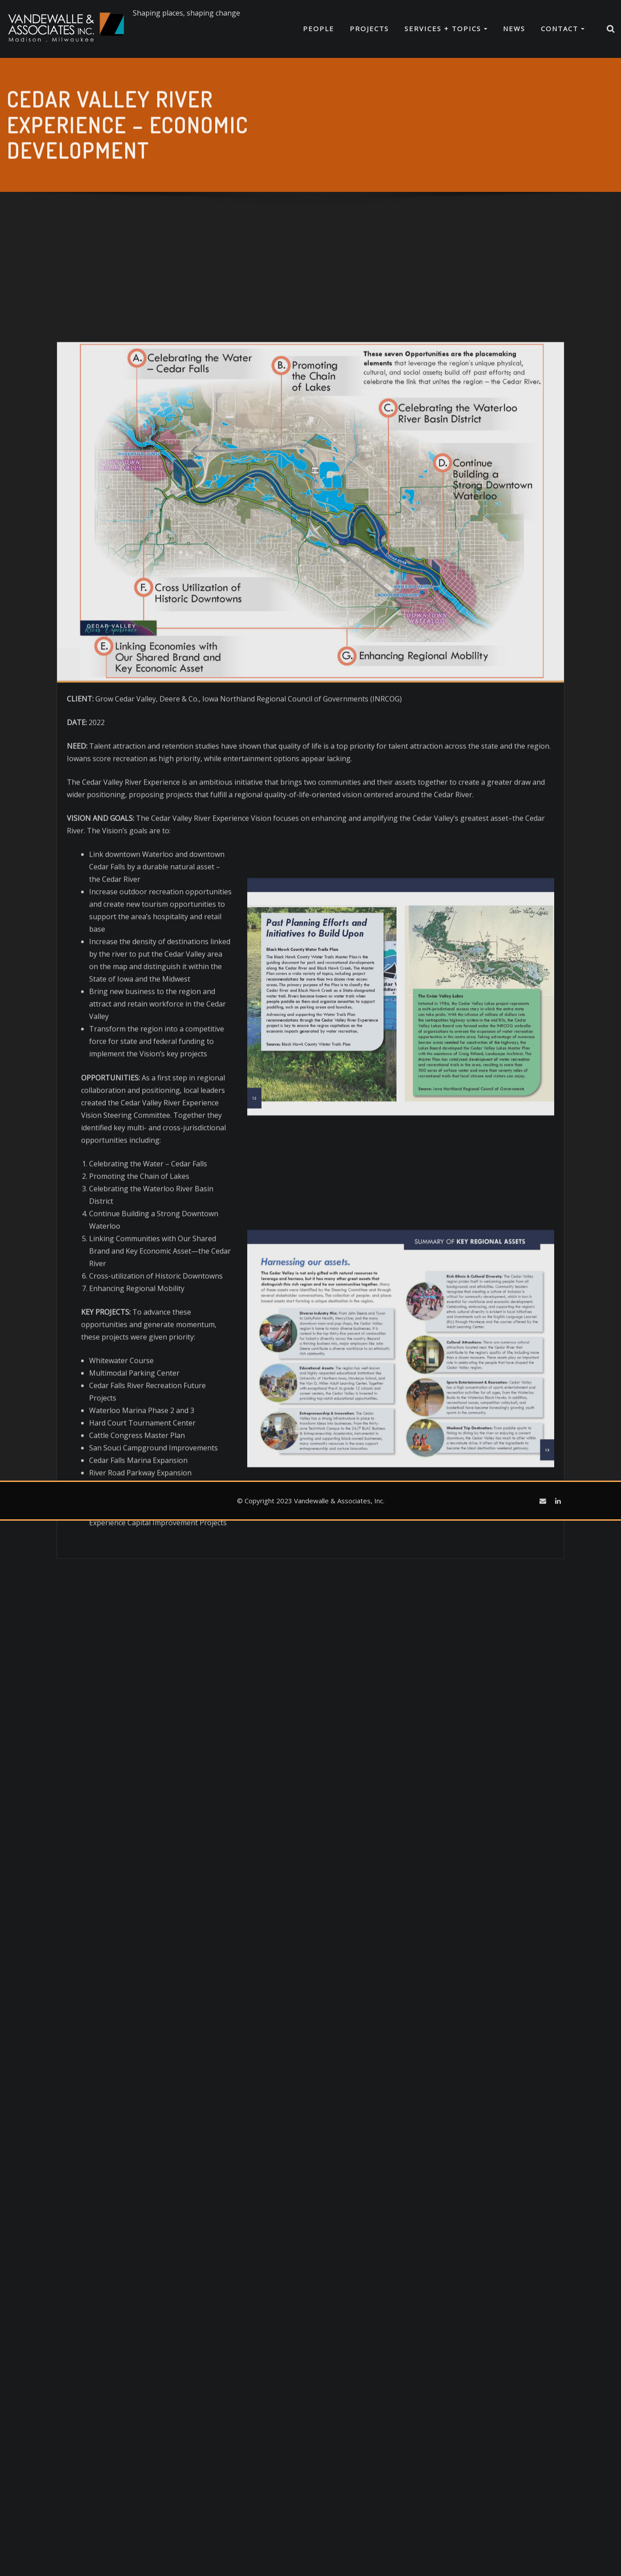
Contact (562, 28)
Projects (369, 28)
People (318, 28)
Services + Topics (445, 28)
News (514, 28)
